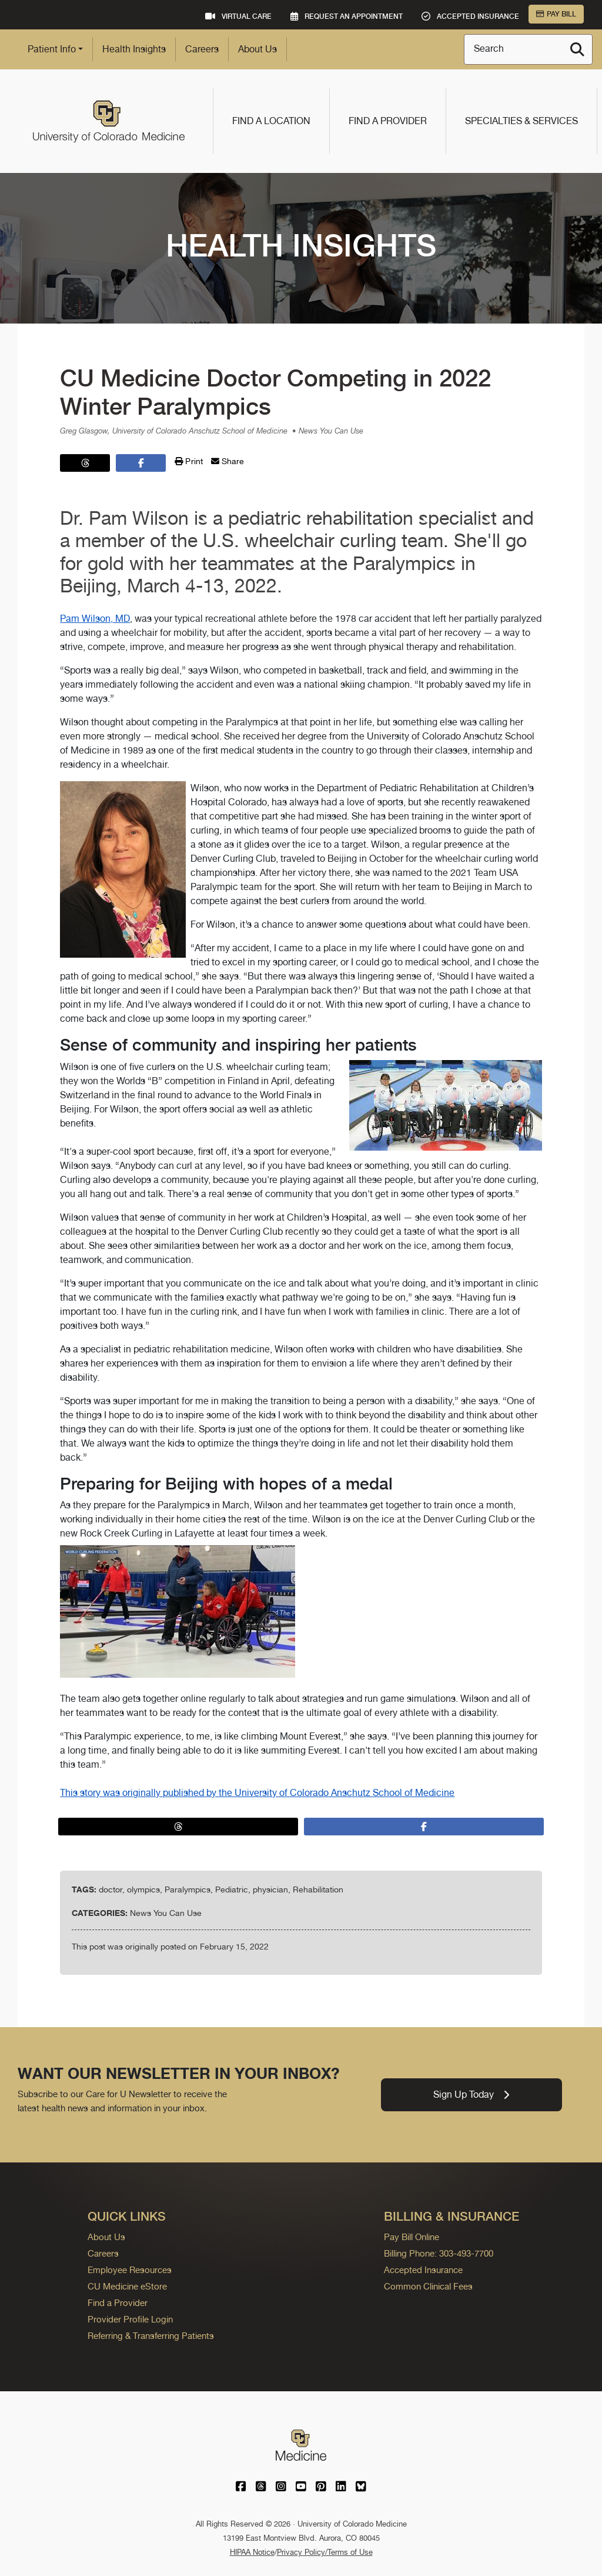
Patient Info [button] (52, 49)
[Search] (577, 49)
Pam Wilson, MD (95, 618)
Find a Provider (388, 120)
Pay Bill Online (411, 2237)
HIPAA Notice (252, 2552)
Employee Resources (130, 2270)
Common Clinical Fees (428, 2286)
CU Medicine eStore (127, 2286)
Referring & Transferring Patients (151, 2336)
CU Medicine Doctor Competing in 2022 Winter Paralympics (275, 392)
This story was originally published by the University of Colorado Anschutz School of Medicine (257, 1792)
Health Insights (134, 49)
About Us (257, 49)
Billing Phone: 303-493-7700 (438, 2253)
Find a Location (271, 120)
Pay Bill (556, 14)
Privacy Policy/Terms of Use (325, 2552)
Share (228, 461)
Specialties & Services (521, 120)
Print (189, 461)
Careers (202, 49)
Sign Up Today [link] (471, 2094)
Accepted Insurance (423, 2270)
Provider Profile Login (130, 2319)
